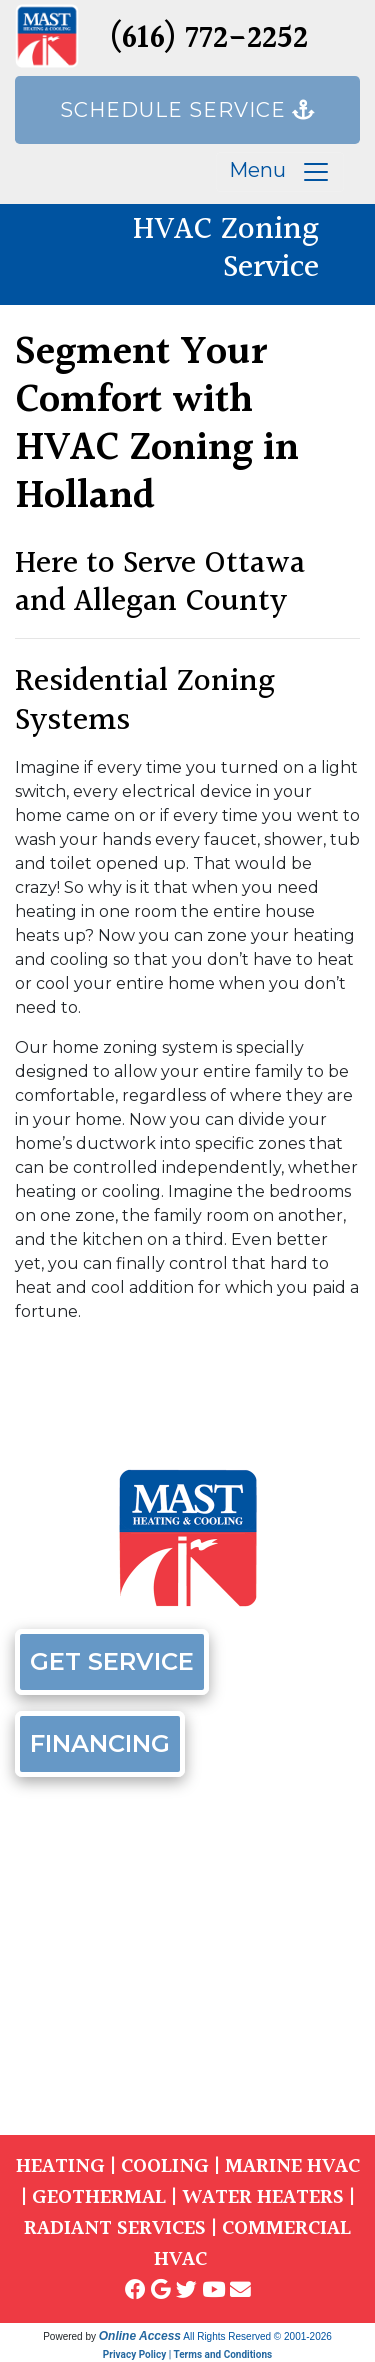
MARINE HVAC (292, 2166)
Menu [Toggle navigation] (280, 172)
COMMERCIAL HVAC (253, 2244)
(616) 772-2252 (208, 39)
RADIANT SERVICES (115, 2228)
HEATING (60, 2166)
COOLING (165, 2166)
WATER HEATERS (263, 2197)
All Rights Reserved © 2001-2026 (257, 2336)
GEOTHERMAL (99, 2197)
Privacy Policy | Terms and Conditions (187, 2354)
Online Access (140, 2336)
